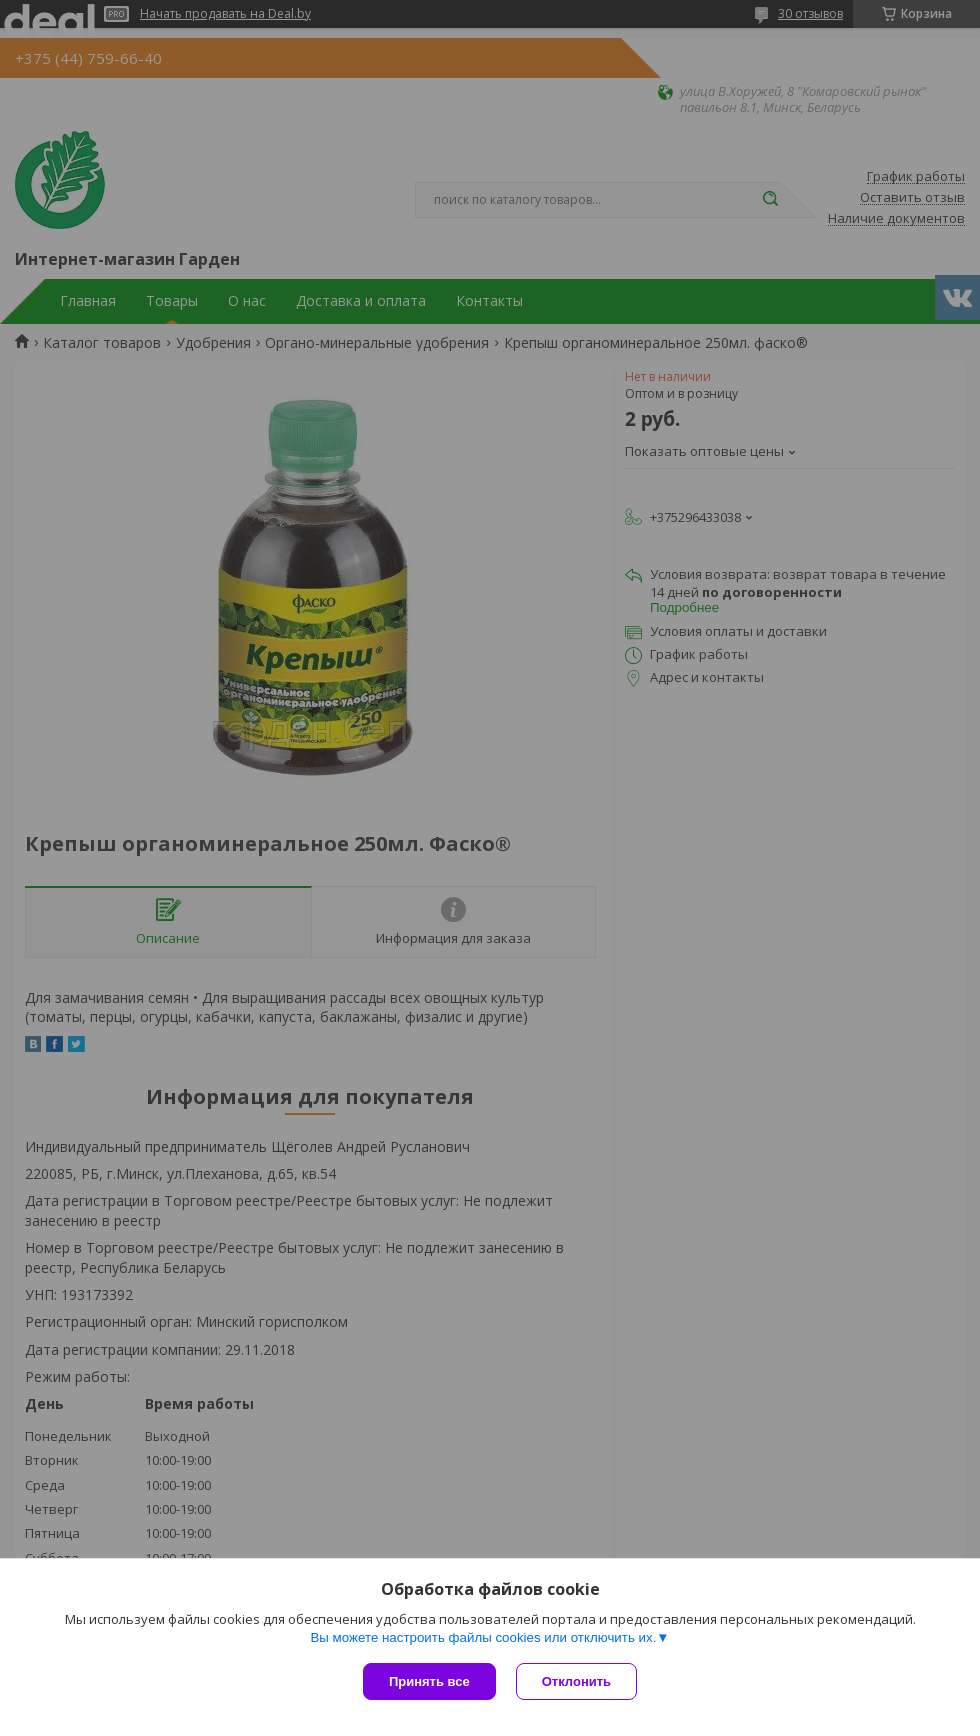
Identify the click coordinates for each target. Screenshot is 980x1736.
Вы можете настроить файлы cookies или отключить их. (483, 1637)
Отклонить (576, 1681)
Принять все (429, 1681)
